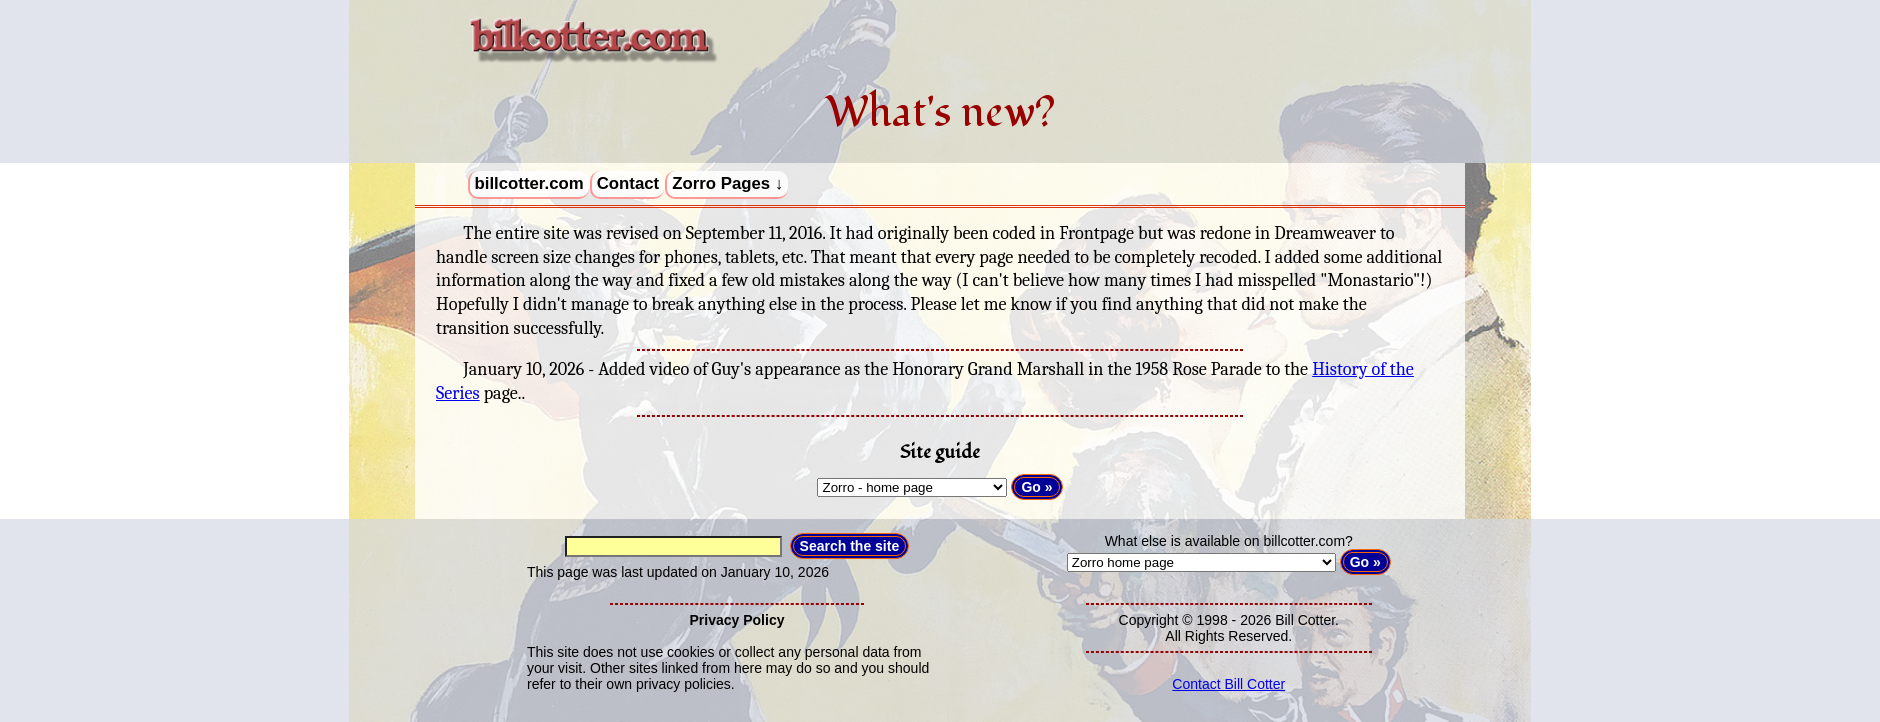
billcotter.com (529, 183)
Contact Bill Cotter (1228, 684)
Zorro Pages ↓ (727, 183)
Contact (628, 183)
